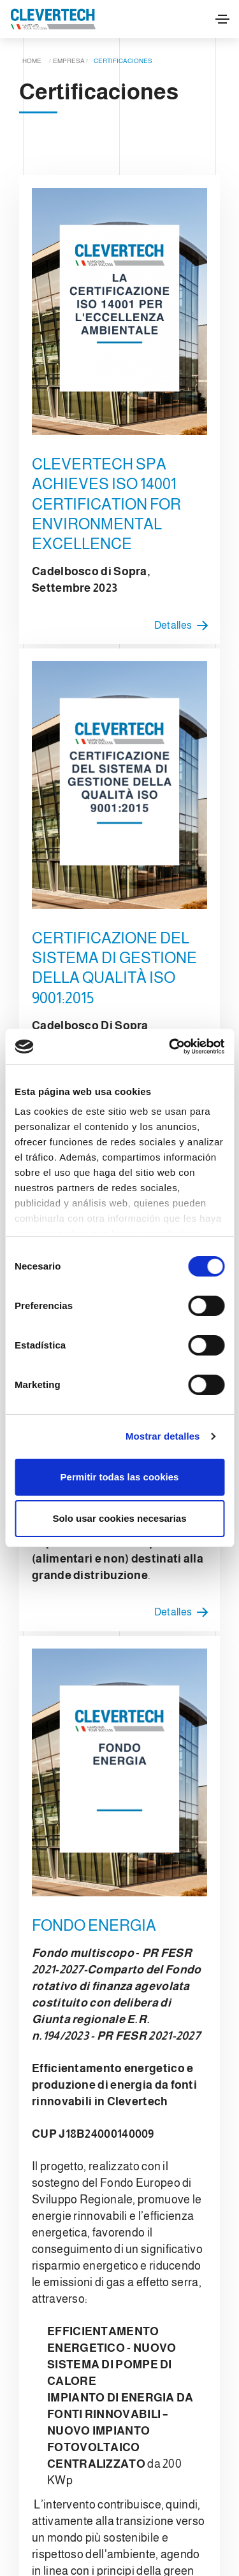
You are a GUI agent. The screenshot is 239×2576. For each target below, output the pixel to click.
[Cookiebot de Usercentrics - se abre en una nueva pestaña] (170, 1046)
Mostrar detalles (163, 1436)
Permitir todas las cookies (120, 1476)
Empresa (69, 60)
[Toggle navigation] (222, 19)
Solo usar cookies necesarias (119, 1518)
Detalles (184, 625)
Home (31, 60)
